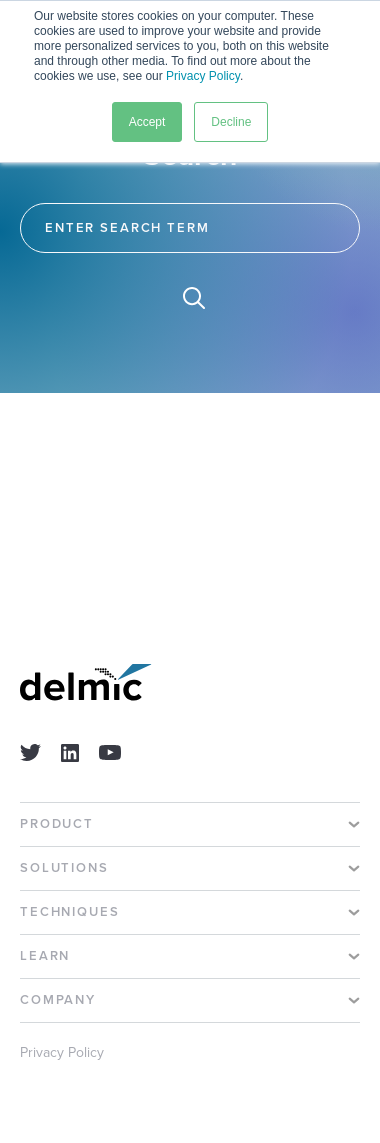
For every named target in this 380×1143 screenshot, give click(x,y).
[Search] (190, 228)
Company (58, 1000)
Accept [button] (147, 122)
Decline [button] (231, 122)
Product (57, 824)
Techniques (70, 912)
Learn (45, 956)
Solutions (64, 868)
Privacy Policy (203, 76)
